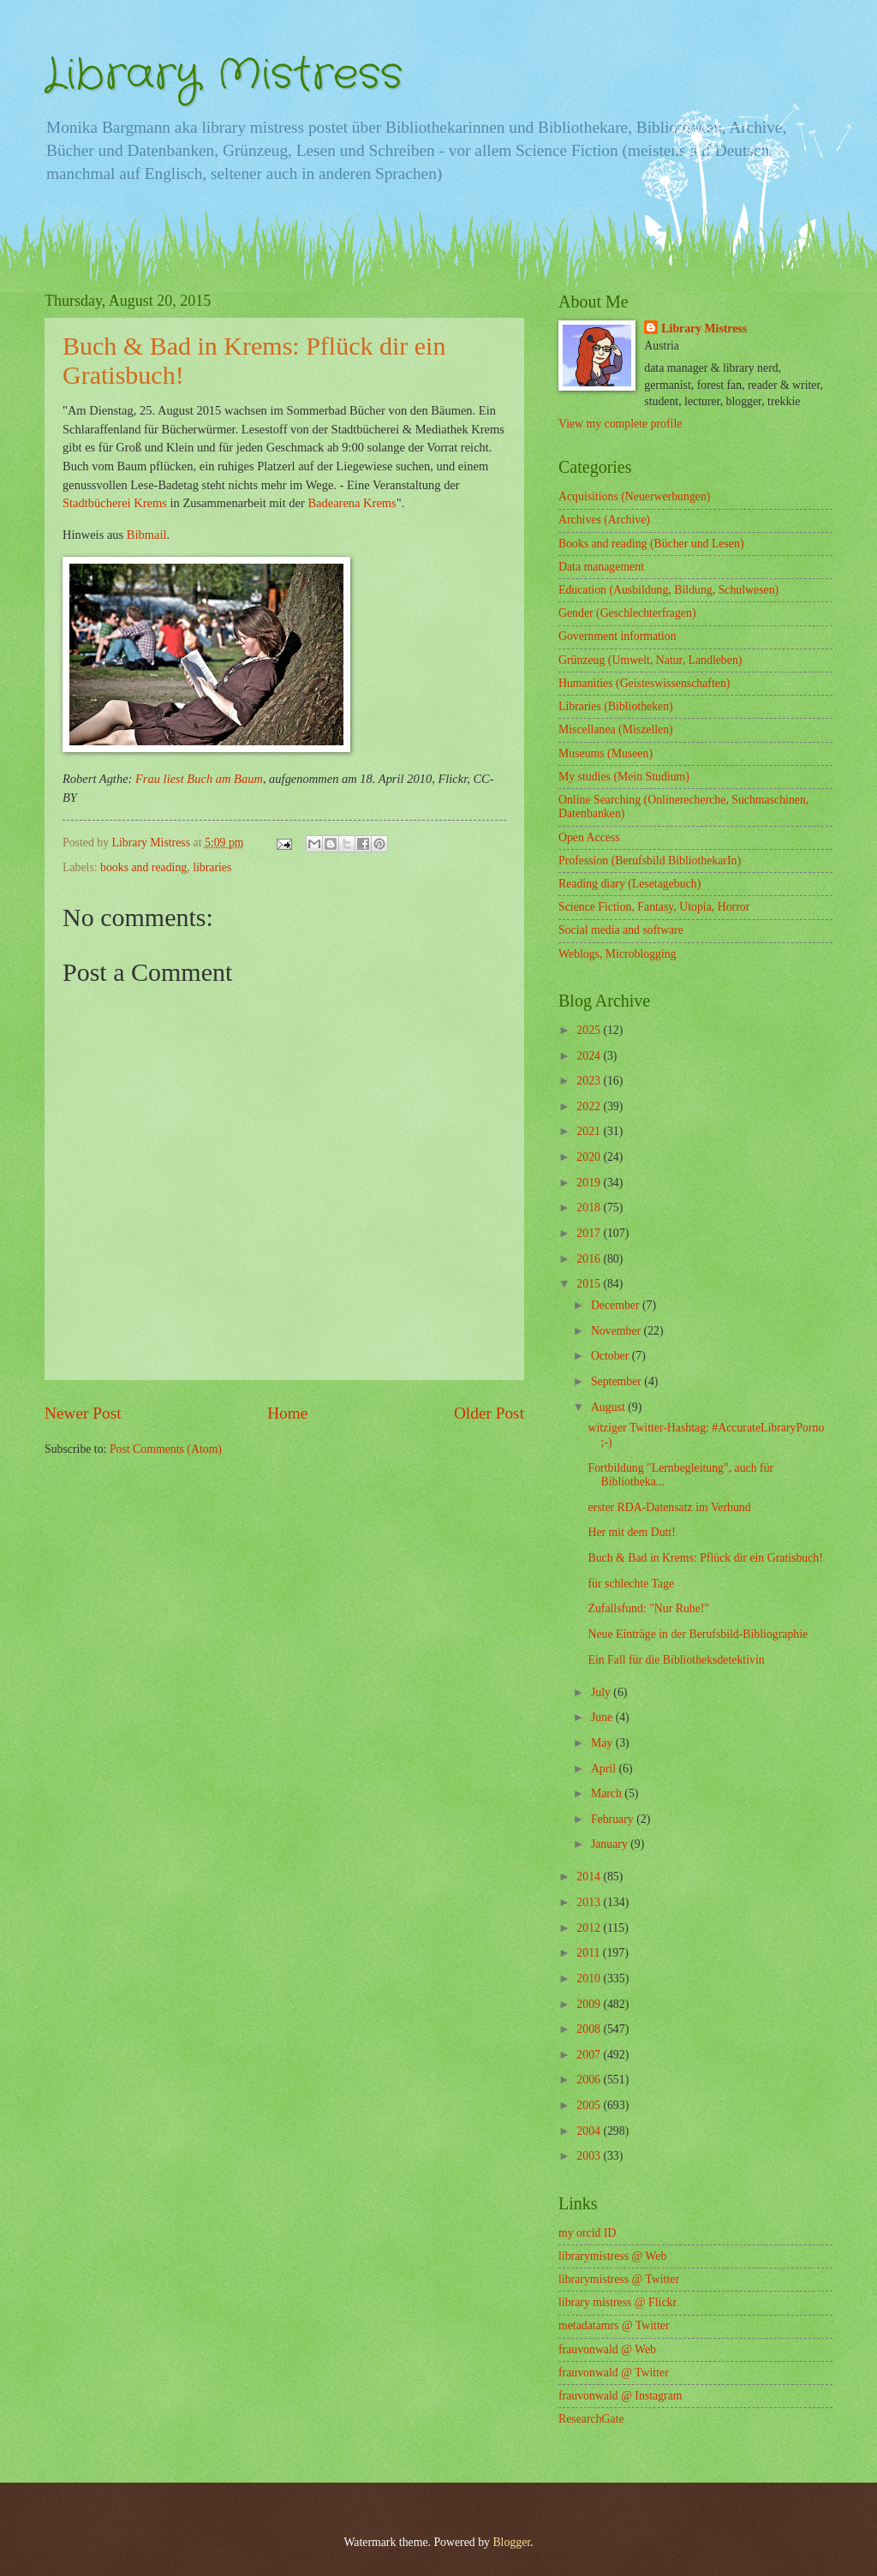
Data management (601, 566)
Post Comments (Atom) (166, 1449)
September (617, 1381)
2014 (589, 1876)
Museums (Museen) (605, 753)
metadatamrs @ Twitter (614, 2325)
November (617, 1330)
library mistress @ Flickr (617, 2302)
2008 (589, 2029)
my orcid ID (587, 2232)
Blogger (511, 2542)
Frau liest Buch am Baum (199, 779)
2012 (589, 1928)
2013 (589, 1902)
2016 (589, 1258)
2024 (589, 1055)
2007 (589, 2054)
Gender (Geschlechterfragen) (626, 613)
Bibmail (147, 534)
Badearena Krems (351, 503)
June (603, 1717)
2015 (589, 1283)
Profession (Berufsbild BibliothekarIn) (649, 860)
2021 (589, 1131)
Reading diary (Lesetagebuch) (629, 883)
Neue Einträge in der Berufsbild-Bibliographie (698, 1634)
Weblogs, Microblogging (617, 953)
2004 (589, 2131)
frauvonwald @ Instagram (620, 2395)
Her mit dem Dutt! (631, 1532)
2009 (589, 2004)
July (602, 1692)
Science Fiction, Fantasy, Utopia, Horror (653, 906)
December (616, 1305)
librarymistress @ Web (612, 2256)
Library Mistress (224, 75)
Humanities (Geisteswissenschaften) (644, 683)
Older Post (489, 1413)
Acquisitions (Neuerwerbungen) (634, 496)
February (613, 1819)
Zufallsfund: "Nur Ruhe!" (648, 1608)
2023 (589, 1080)
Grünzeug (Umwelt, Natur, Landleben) (650, 660)
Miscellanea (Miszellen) (615, 729)
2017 (589, 1233)
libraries (212, 867)
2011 (589, 1952)
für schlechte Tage (631, 1583)
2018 (589, 1207)
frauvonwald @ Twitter (613, 2372)
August (609, 1407)
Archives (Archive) (604, 519)
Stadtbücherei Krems (115, 503)
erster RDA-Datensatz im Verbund (669, 1507)
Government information (617, 636)
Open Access (589, 837)
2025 (589, 1030)
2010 (589, 1978)
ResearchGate (591, 2418)
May (603, 1742)
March (607, 1793)
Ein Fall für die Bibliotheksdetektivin (676, 1659)
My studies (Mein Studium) (623, 776)
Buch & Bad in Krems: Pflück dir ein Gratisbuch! (705, 1557)
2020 (589, 1157)
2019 (589, 1182)
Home (287, 1413)
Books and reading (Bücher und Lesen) (650, 543)
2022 (589, 1106)
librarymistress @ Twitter (618, 2279)
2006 (589, 2079)
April (605, 1768)
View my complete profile (620, 423)
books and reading (143, 867)
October (611, 1355)
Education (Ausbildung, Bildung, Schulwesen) (668, 589)
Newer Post (83, 1413)
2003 (589, 2155)
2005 (589, 2105)
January (610, 1844)
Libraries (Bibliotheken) (615, 706)
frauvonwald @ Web (607, 2349)
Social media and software (620, 929)
